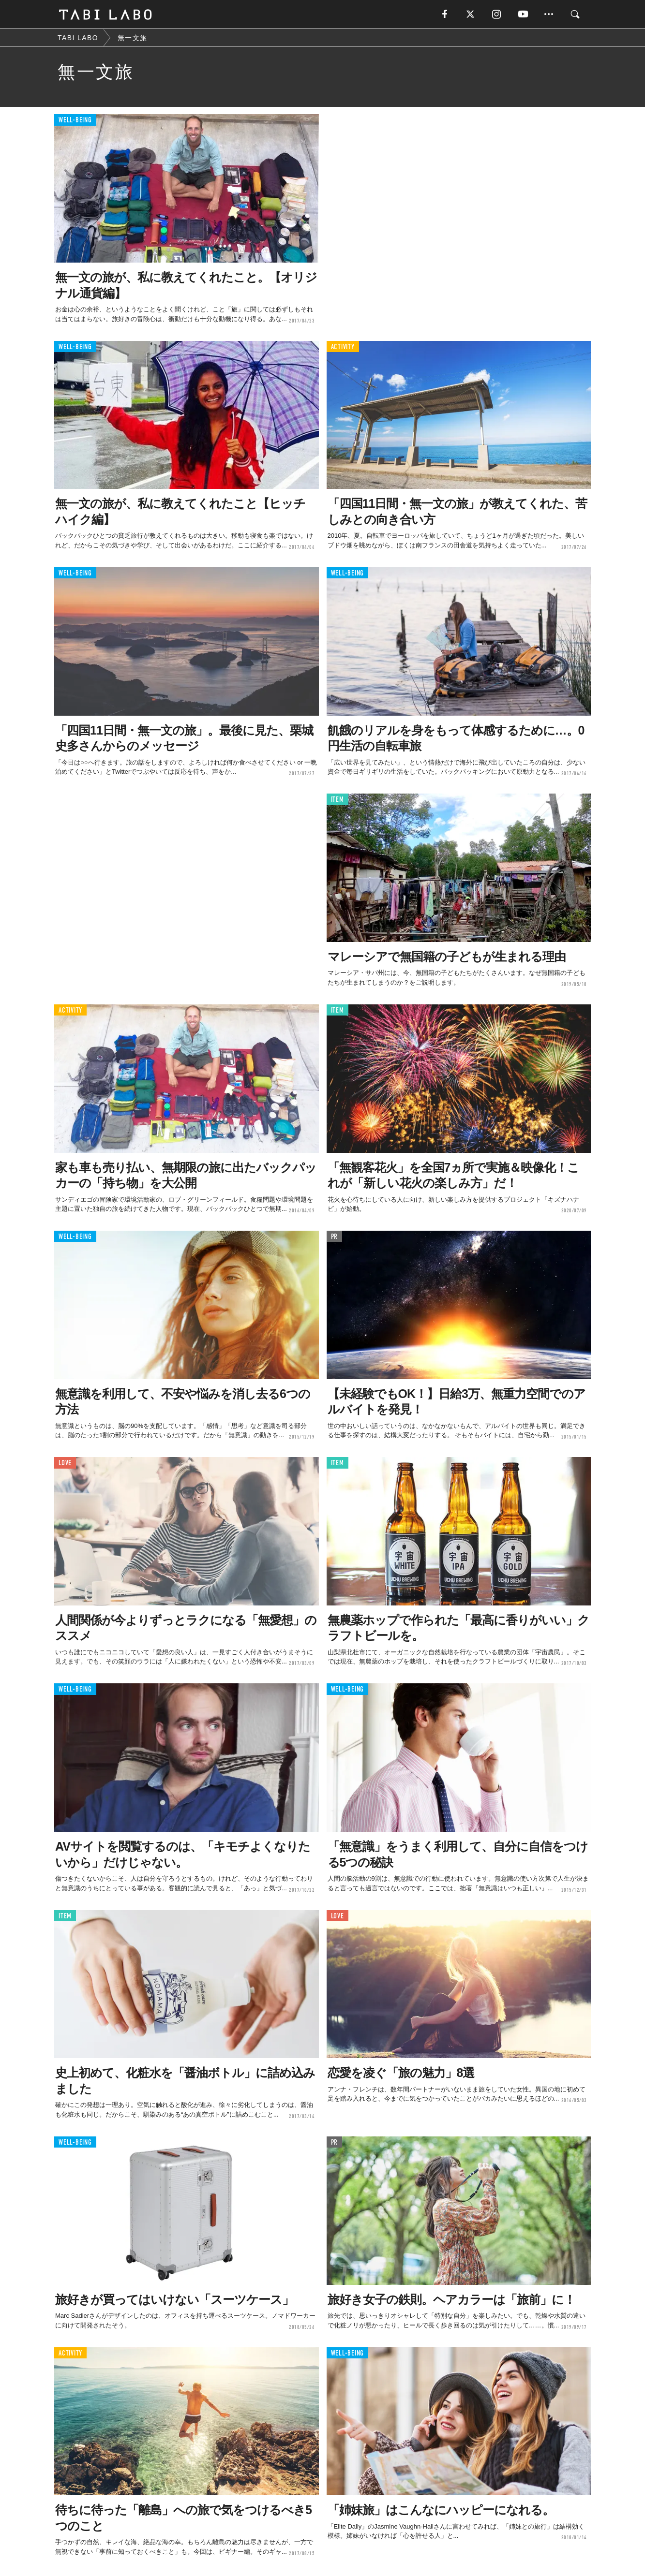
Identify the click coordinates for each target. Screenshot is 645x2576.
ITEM (337, 799)
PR (334, 1236)
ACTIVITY (343, 347)
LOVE (65, 1463)
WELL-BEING (75, 120)
